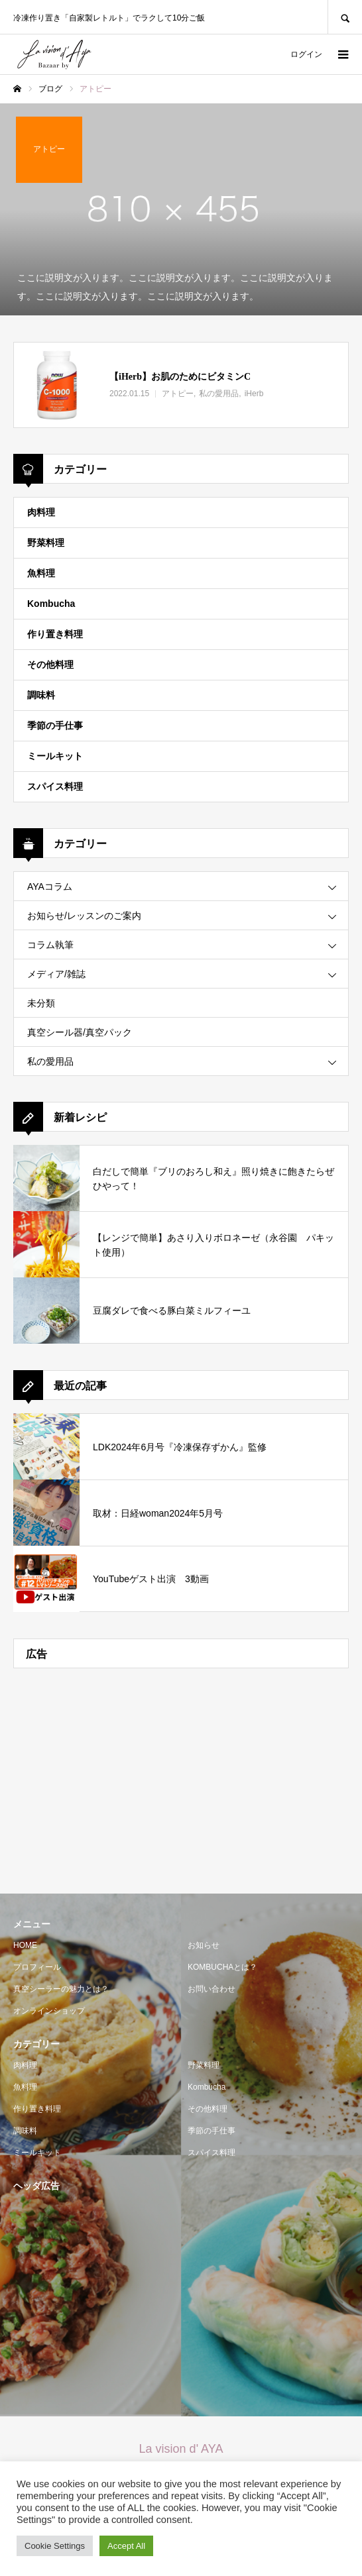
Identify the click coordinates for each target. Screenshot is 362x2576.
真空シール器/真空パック (79, 1032)
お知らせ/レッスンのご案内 (84, 915)
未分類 (41, 1003)
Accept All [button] (126, 2546)
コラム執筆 (50, 944)
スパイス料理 (55, 786)
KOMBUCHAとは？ (222, 1967)
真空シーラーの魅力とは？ (61, 1989)
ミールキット (55, 756)
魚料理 (41, 573)
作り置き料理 (55, 634)
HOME (25, 1945)
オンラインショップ (49, 2010)
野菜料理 (45, 542)
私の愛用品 (50, 1061)
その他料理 (50, 664)
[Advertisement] (181, 1774)
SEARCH (345, 17)
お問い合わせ (211, 1989)
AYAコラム (49, 886)
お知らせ (203, 1945)
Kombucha (51, 603)
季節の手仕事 (55, 725)
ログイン (306, 54)
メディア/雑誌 (56, 974)
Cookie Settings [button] (55, 2546)
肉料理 (41, 512)
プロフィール (37, 1967)
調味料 (41, 695)
